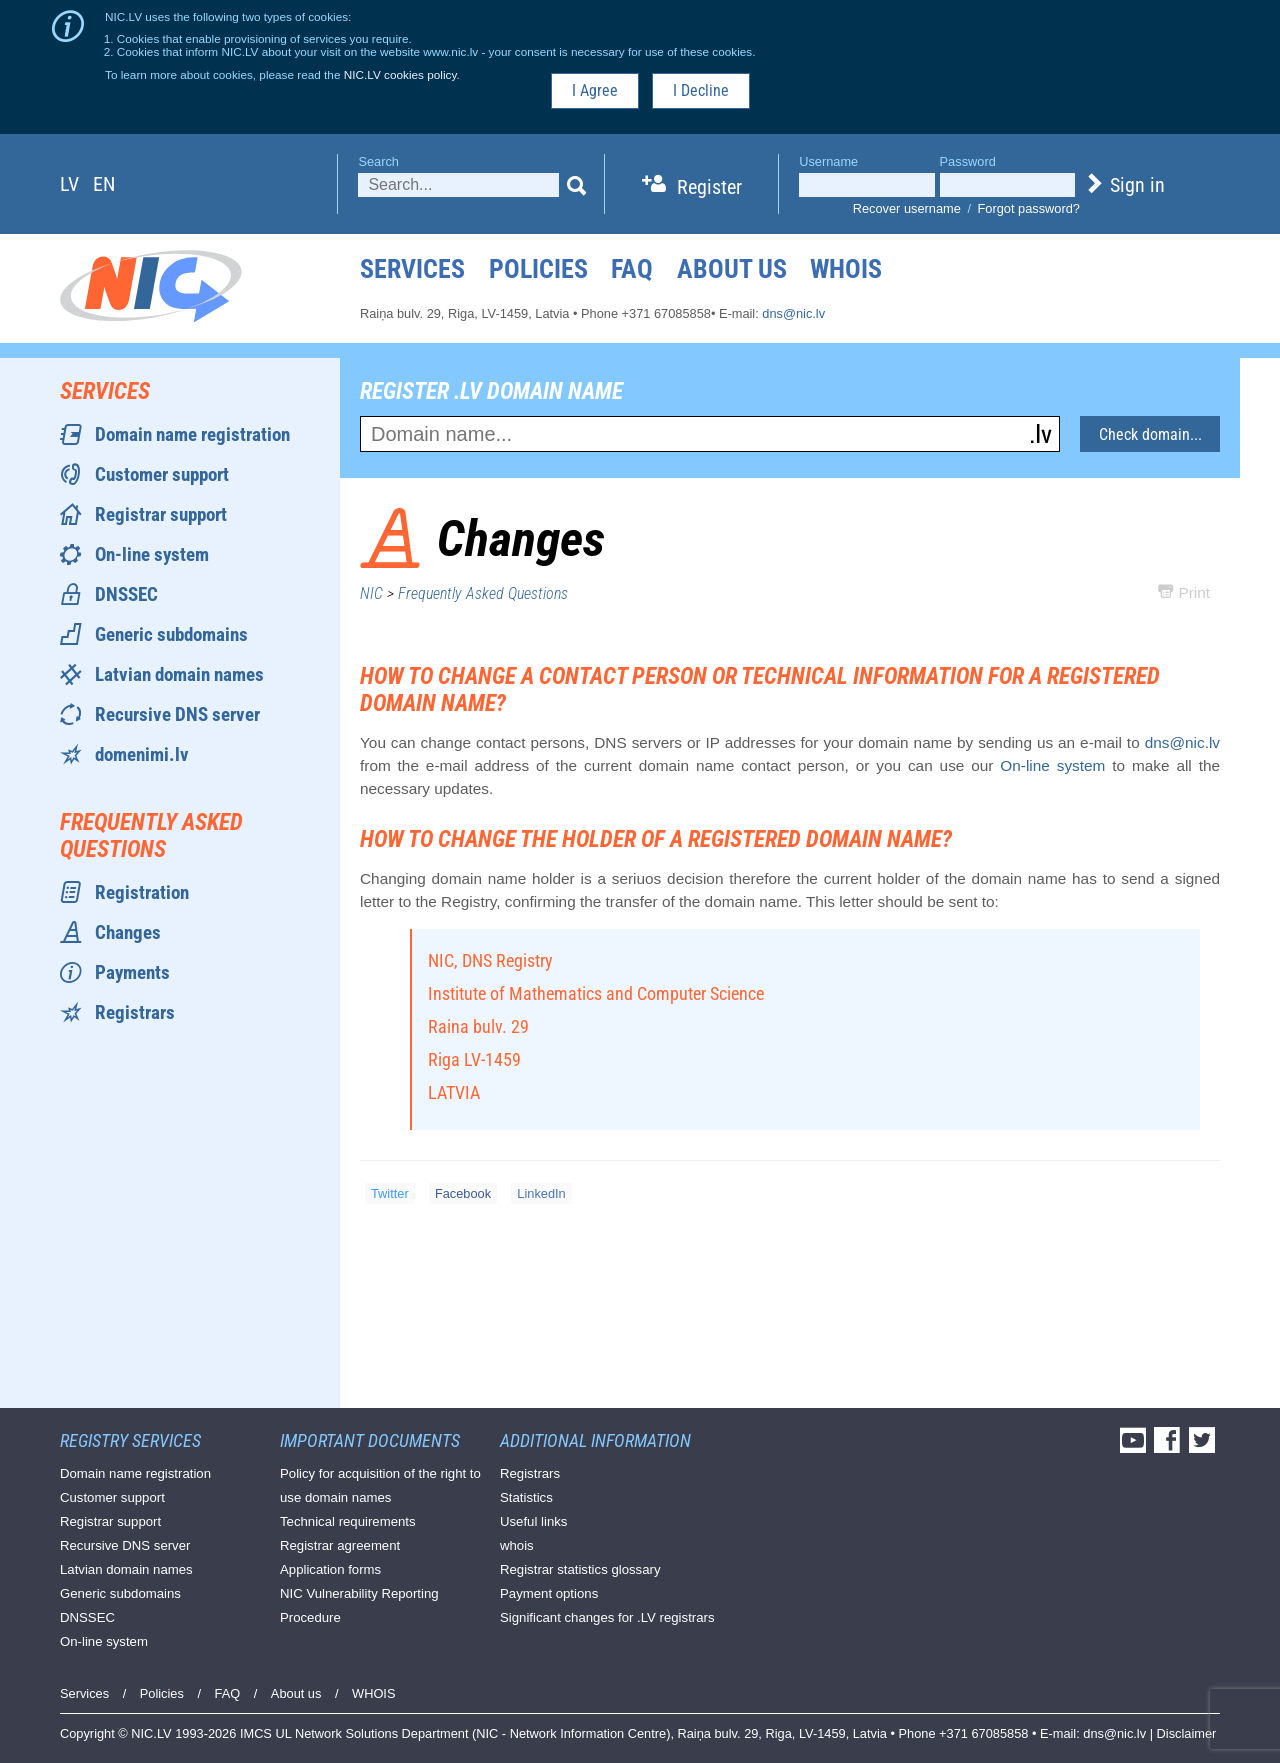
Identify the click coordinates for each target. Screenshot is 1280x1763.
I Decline (701, 90)
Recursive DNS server (177, 714)
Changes (128, 932)
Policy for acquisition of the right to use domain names (380, 1485)
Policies (538, 269)
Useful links (533, 1521)
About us (732, 269)
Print (1184, 592)
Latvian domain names (179, 674)
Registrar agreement (340, 1545)
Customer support (162, 474)
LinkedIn (541, 1193)
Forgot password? (1029, 208)
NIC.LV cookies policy (400, 74)
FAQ (632, 269)
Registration (142, 892)
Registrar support (161, 514)
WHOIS (846, 269)
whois (517, 1545)
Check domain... (1150, 434)
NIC (371, 593)
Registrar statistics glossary (580, 1569)
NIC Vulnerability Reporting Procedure (359, 1605)
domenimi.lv (142, 754)
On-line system (152, 554)
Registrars (135, 1012)
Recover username (907, 208)
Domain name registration (192, 434)
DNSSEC (126, 594)
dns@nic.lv (793, 313)
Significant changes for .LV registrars (607, 1617)
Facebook (463, 1193)
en (104, 184)
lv (69, 184)
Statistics (526, 1497)
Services (412, 269)
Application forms (330, 1569)
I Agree (595, 90)
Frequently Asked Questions (483, 593)
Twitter (390, 1193)
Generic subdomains (171, 634)
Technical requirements (348, 1521)
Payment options (549, 1593)
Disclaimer (1187, 1733)
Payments (132, 972)
